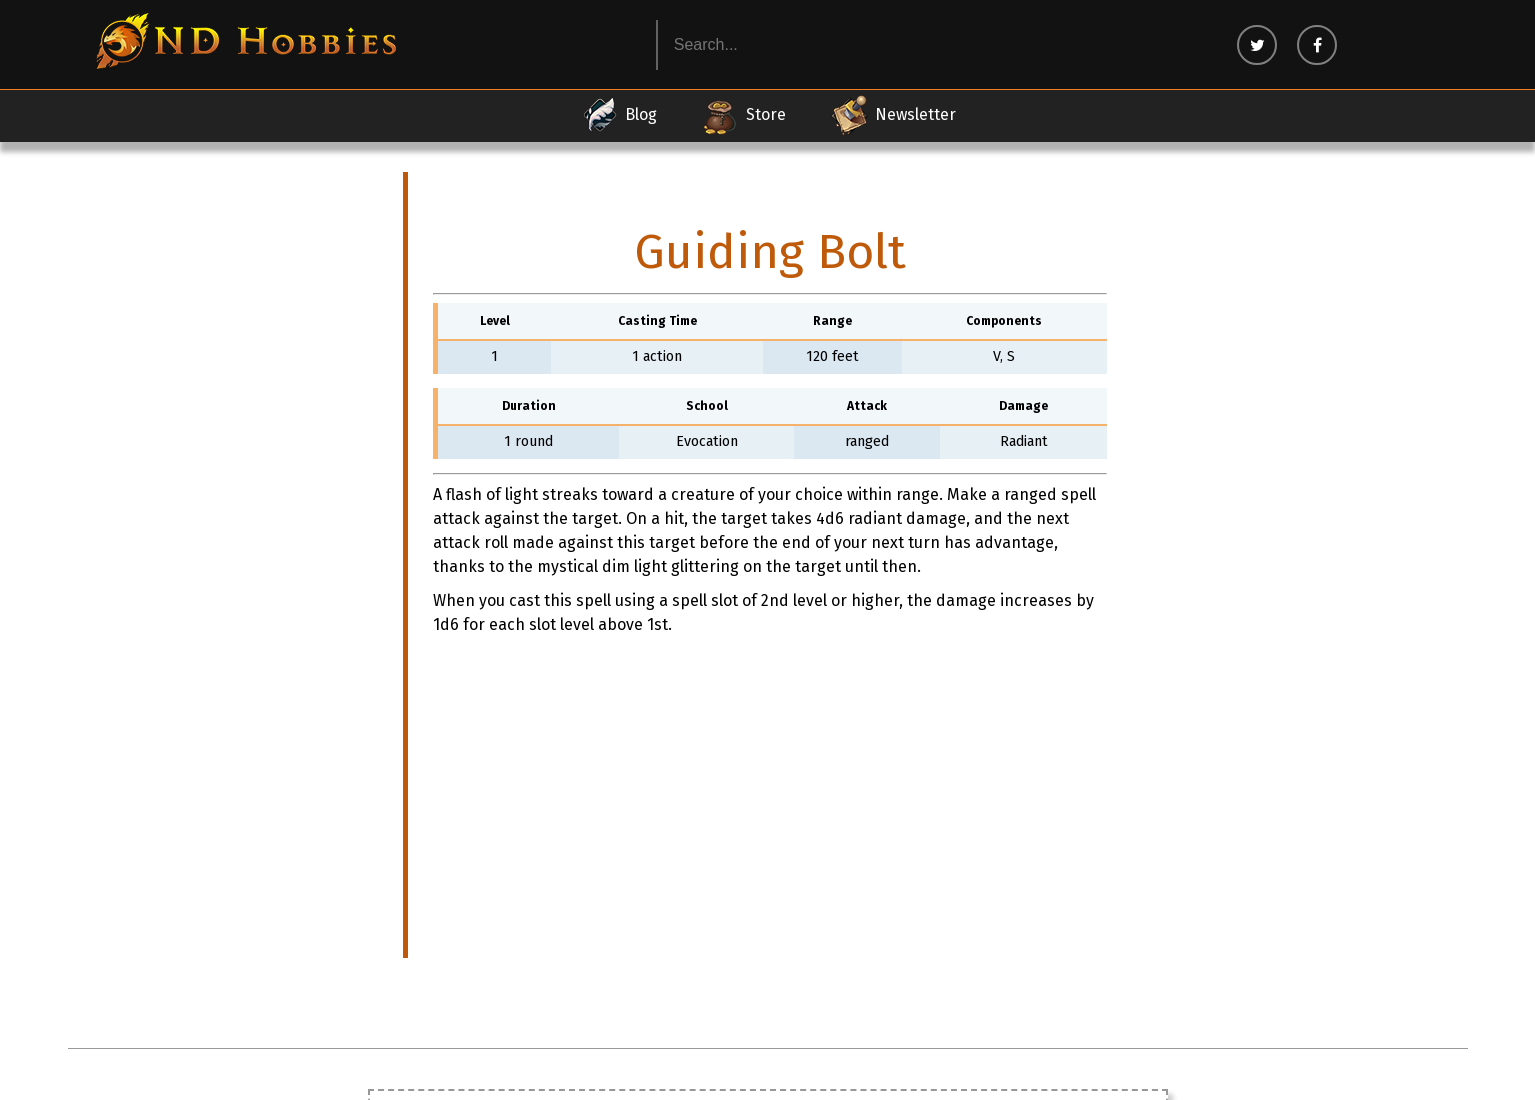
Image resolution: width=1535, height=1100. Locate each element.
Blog (618, 115)
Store (743, 115)
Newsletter (893, 115)
